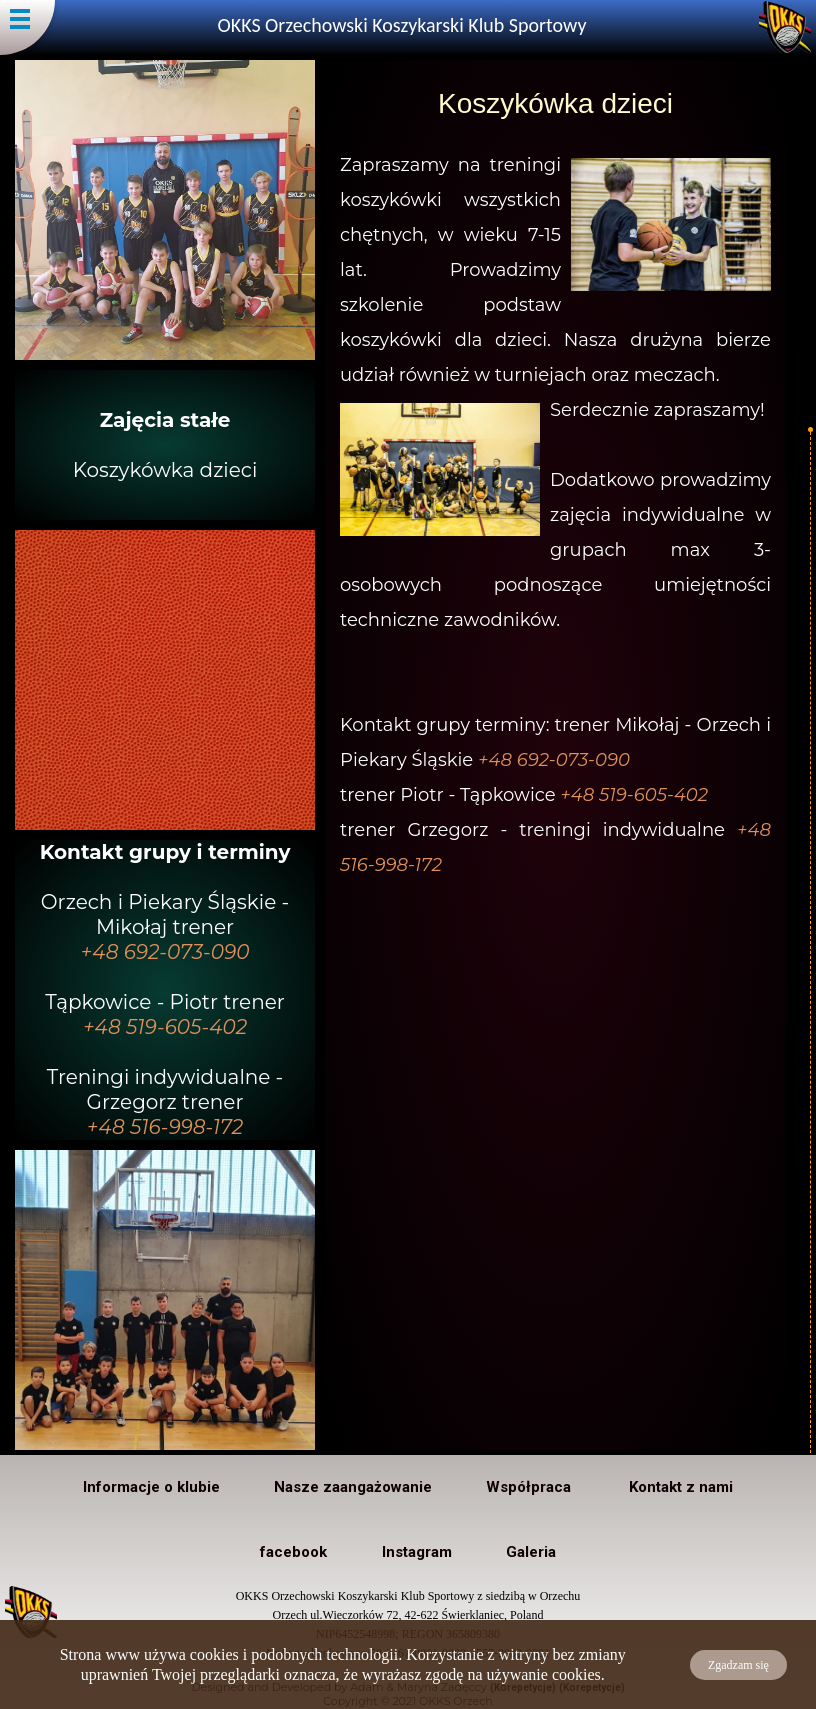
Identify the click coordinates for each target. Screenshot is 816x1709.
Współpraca (530, 1487)
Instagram (417, 1552)
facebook (293, 1552)
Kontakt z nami (681, 1487)
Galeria (531, 1552)
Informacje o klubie (151, 1487)
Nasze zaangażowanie (353, 1487)
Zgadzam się (738, 1665)
